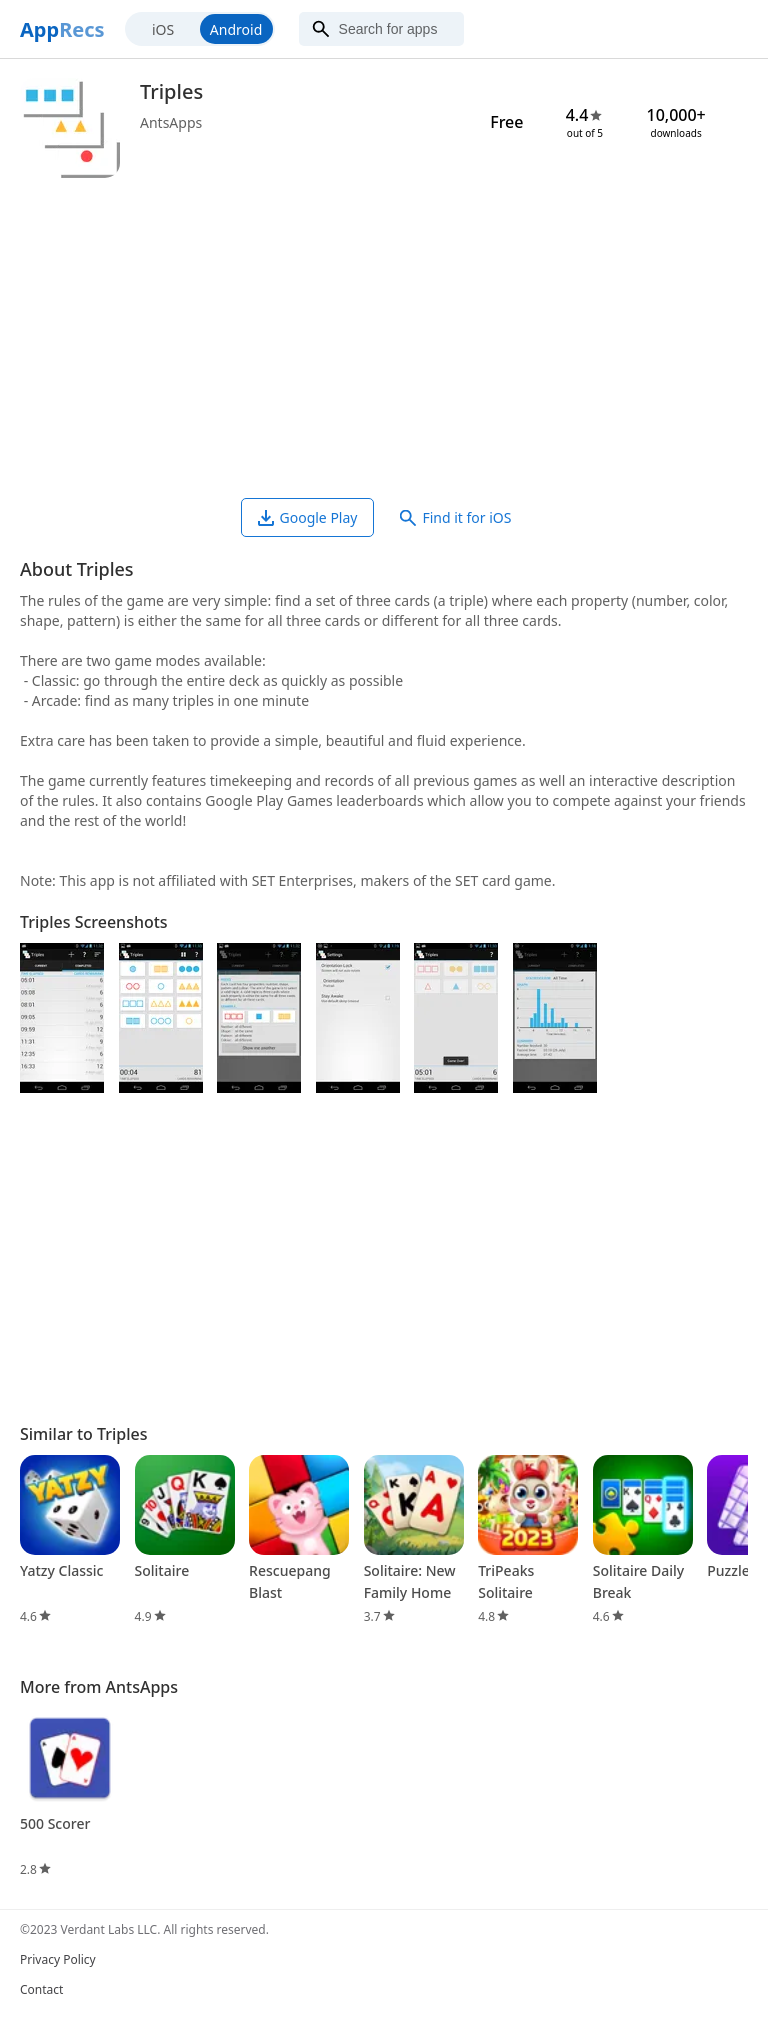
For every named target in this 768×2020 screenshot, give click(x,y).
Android (236, 29)
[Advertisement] (384, 338)
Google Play (308, 517)
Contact (41, 1989)
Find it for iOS (455, 517)
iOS (163, 29)
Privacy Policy (58, 1959)
